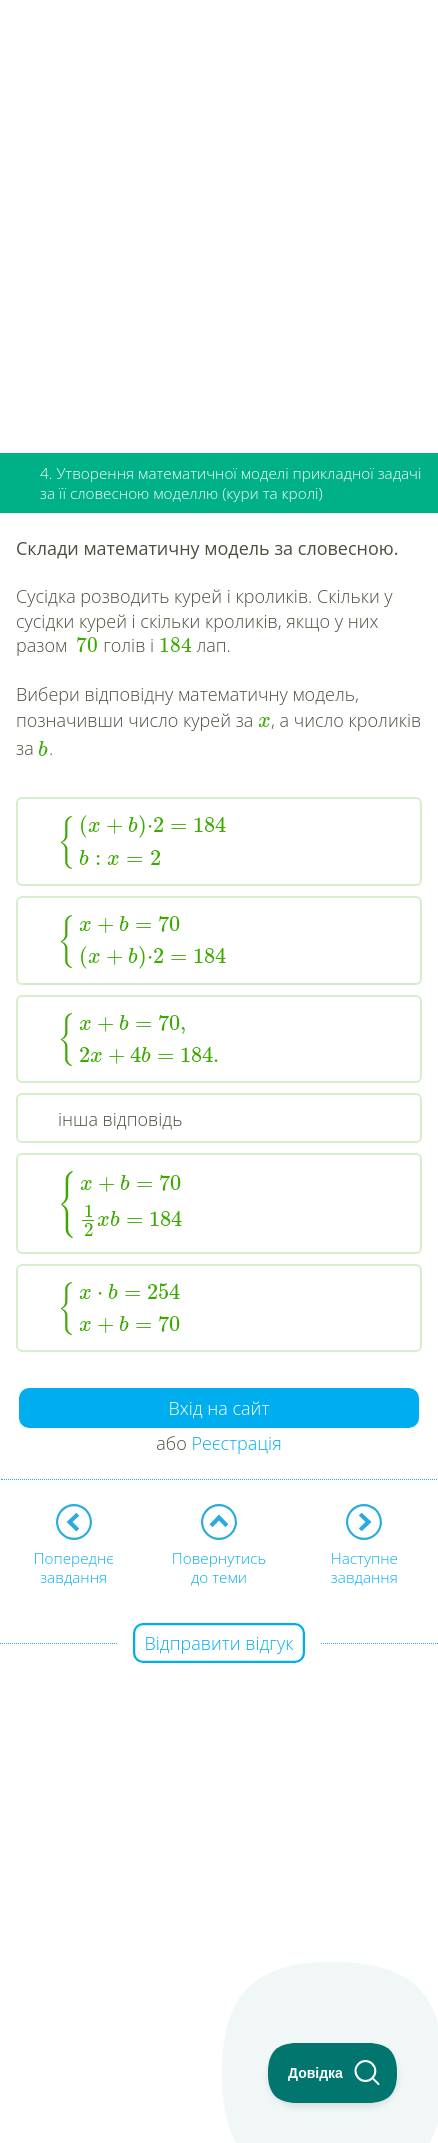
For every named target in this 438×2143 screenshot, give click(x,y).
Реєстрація (236, 1443)
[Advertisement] (219, 219)
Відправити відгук (219, 1643)
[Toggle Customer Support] (333, 2073)
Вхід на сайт (219, 1408)
